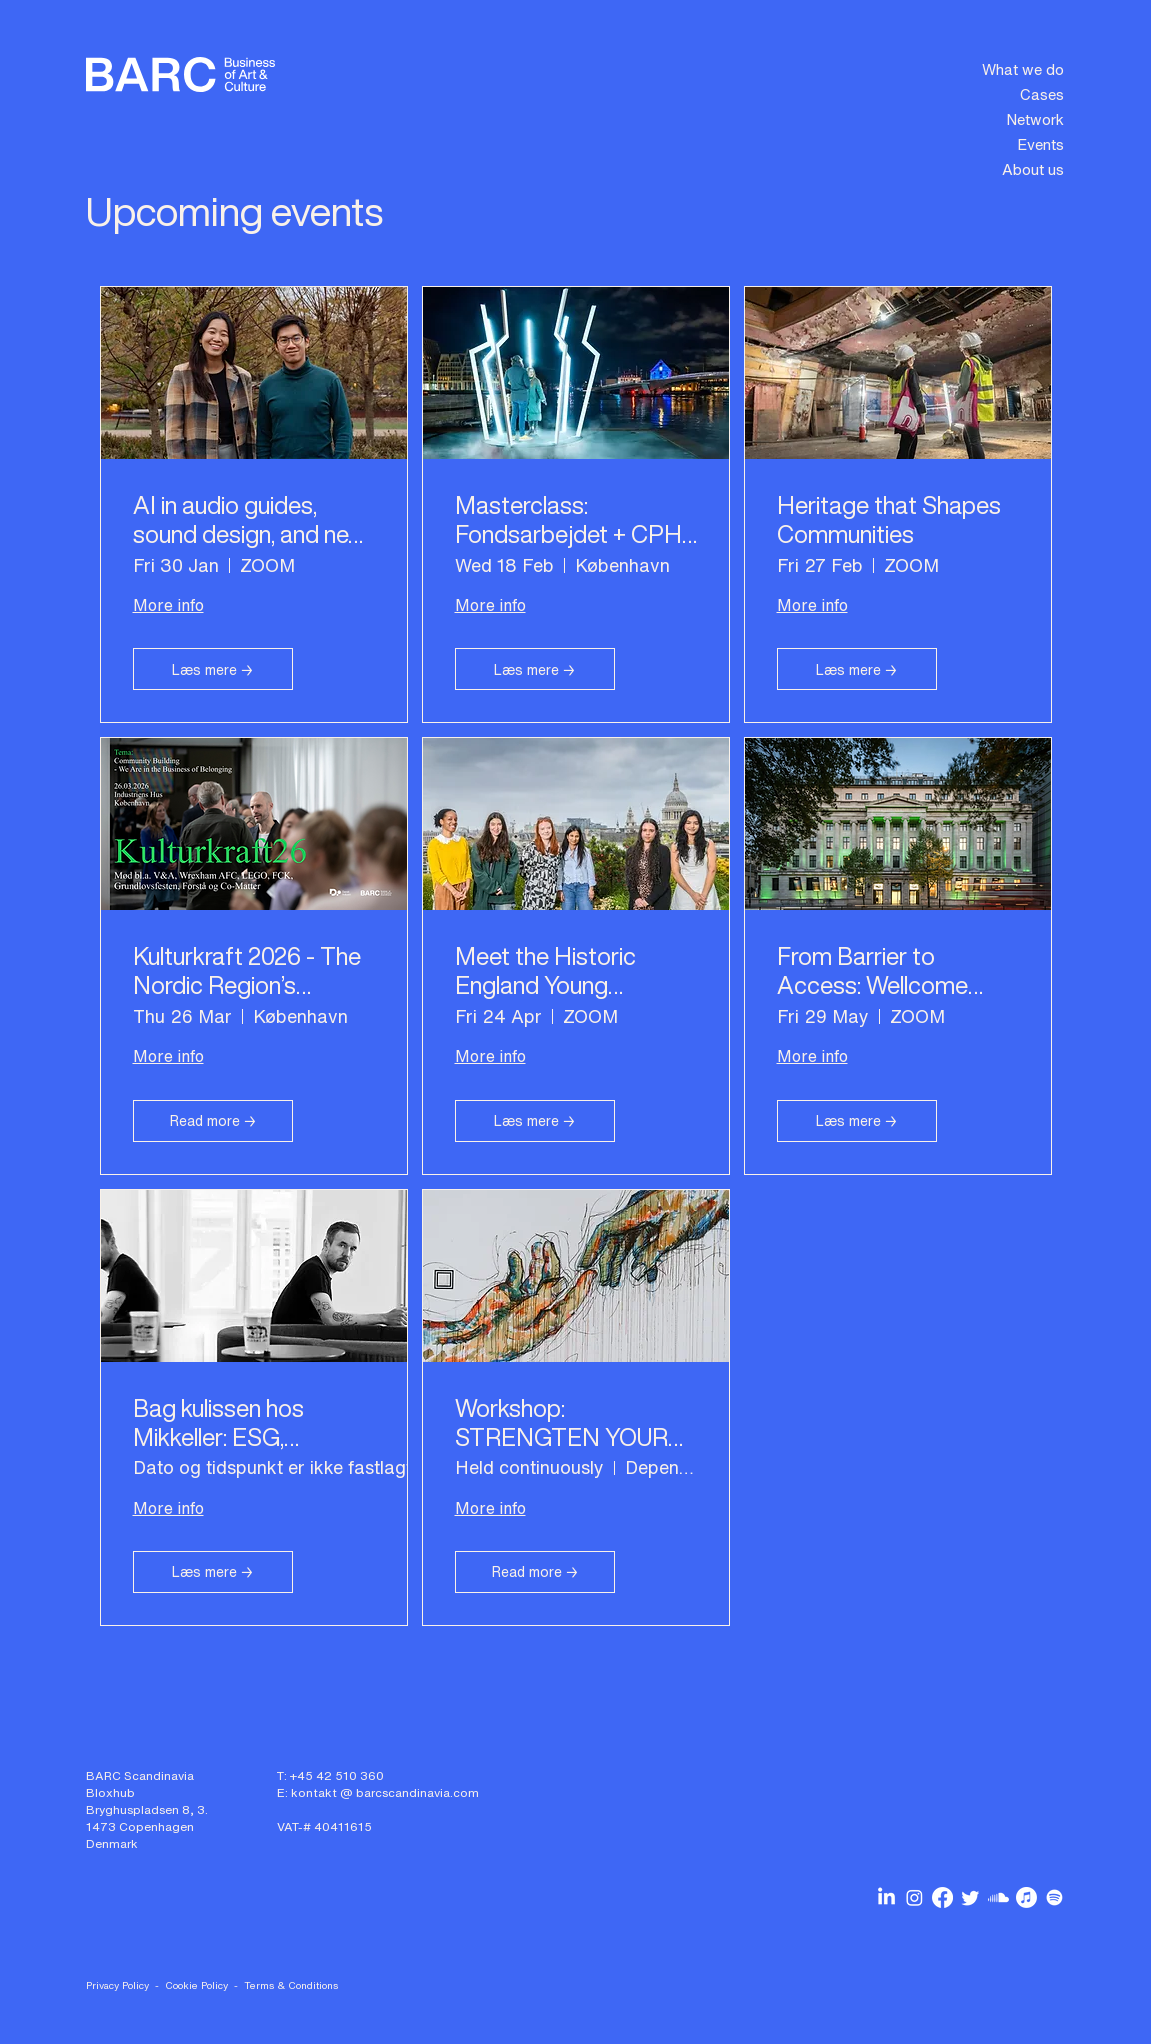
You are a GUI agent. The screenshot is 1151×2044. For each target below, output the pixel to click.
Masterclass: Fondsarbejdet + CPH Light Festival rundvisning (568, 520)
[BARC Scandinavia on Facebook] (942, 1897)
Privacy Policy (117, 1985)
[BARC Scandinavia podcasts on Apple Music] (1026, 1897)
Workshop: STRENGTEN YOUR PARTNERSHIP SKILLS (561, 1423)
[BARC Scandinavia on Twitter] (970, 1897)
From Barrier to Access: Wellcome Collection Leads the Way (883, 971)
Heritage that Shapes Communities (889, 520)
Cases (1042, 94)
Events (1040, 144)
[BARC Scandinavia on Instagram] (914, 1897)
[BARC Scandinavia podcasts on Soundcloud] (998, 1897)
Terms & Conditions (291, 1985)
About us (1033, 169)
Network (1035, 119)
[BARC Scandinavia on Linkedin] (886, 1897)
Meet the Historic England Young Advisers (545, 971)
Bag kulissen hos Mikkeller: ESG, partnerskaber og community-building (234, 1423)
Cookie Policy (196, 1985)
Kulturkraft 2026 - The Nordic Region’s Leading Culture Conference (247, 971)
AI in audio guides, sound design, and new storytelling (250, 520)
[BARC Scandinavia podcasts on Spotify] (1054, 1897)
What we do (1023, 69)
